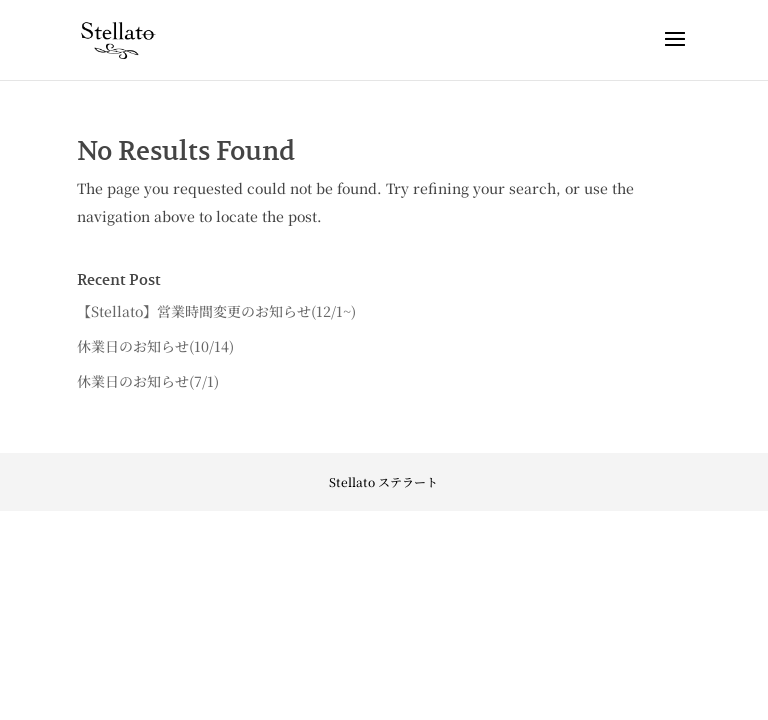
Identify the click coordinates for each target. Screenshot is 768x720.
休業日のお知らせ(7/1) (148, 381)
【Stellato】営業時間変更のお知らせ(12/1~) (216, 311)
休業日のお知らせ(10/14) (155, 346)
